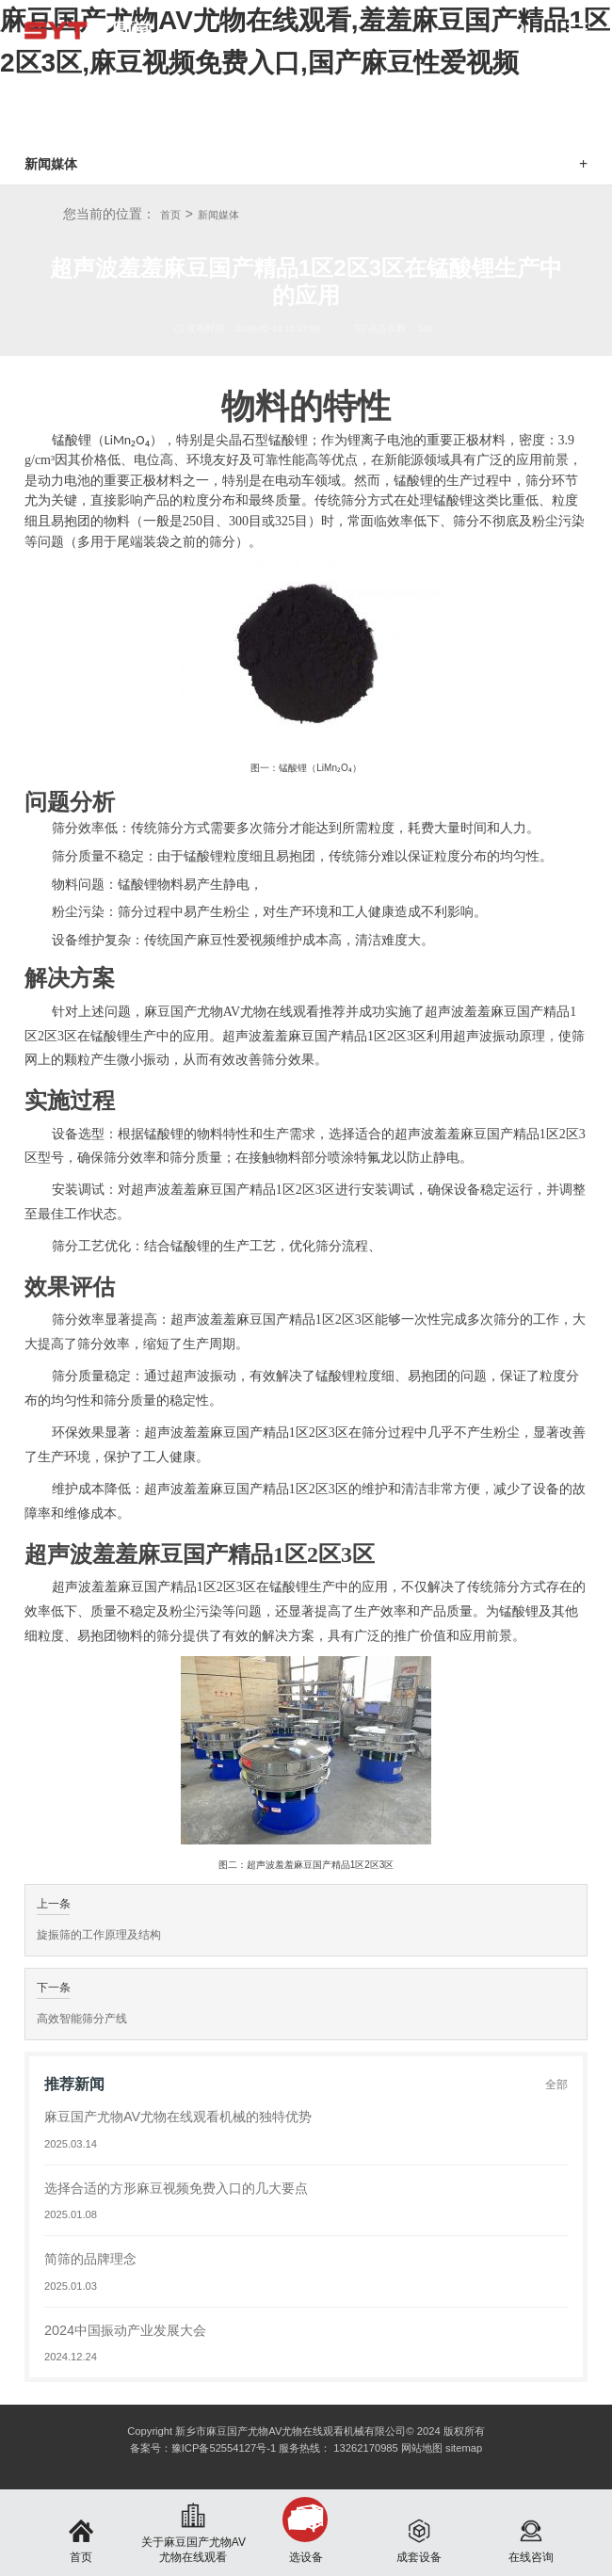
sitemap (463, 2448)
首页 (170, 214)
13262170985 (365, 2448)
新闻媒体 (218, 214)
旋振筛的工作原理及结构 (99, 1934)
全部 (556, 2084)
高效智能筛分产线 (82, 2018)
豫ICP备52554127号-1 (223, 2448)
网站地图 (422, 2448)
